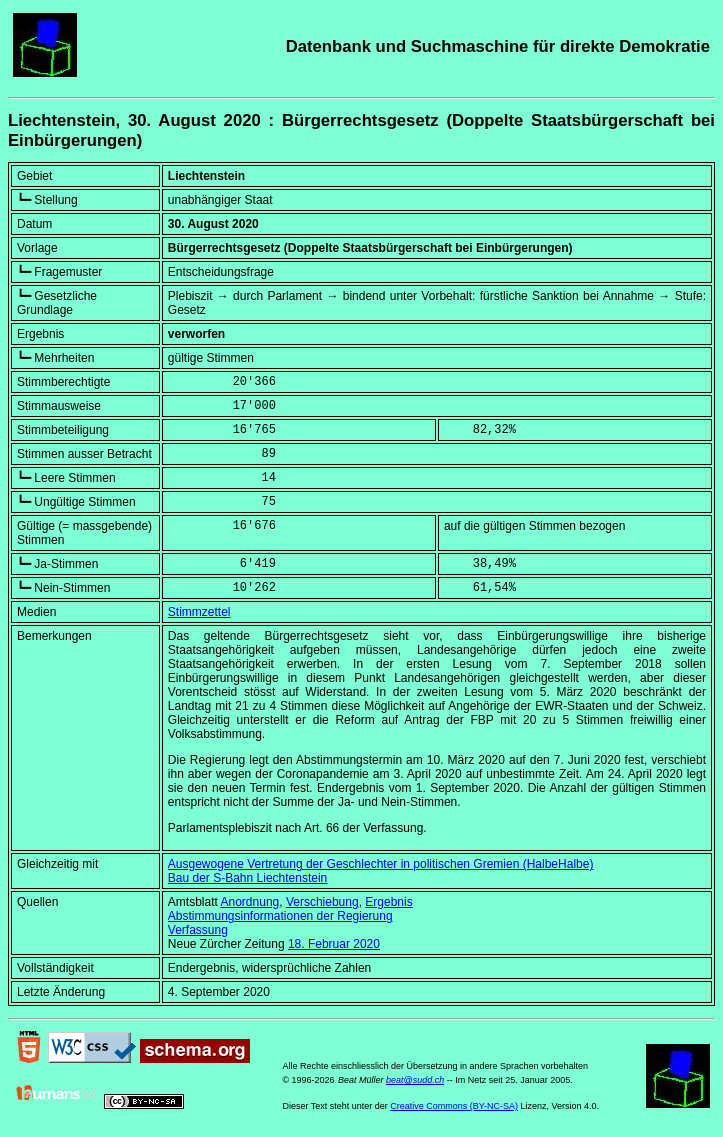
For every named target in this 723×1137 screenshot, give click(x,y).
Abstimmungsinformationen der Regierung (280, 916)
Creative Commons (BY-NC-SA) (454, 1106)
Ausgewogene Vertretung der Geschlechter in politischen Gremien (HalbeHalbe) (381, 864)
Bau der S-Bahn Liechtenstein (247, 878)
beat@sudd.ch (415, 1080)
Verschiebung (322, 902)
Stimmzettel (199, 612)
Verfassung (198, 930)
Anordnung (250, 902)
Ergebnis (388, 902)
